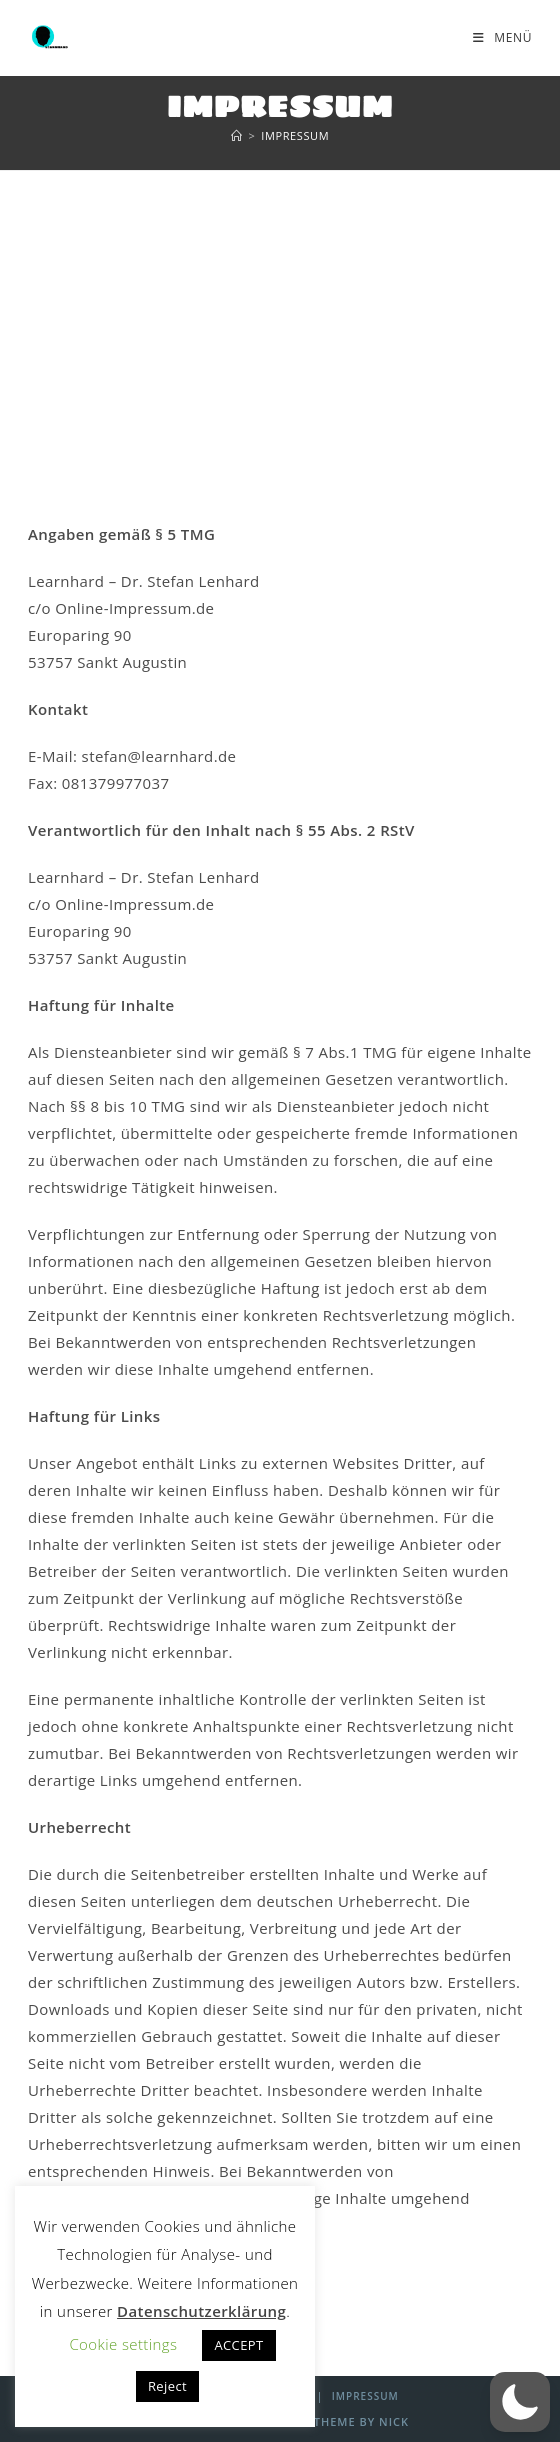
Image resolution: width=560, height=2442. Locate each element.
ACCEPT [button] (238, 2345)
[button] (520, 2402)
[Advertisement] (280, 321)
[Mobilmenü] (502, 37)
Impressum (295, 135)
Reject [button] (167, 2386)
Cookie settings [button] (123, 2344)
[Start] (237, 135)
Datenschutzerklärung (201, 2311)
